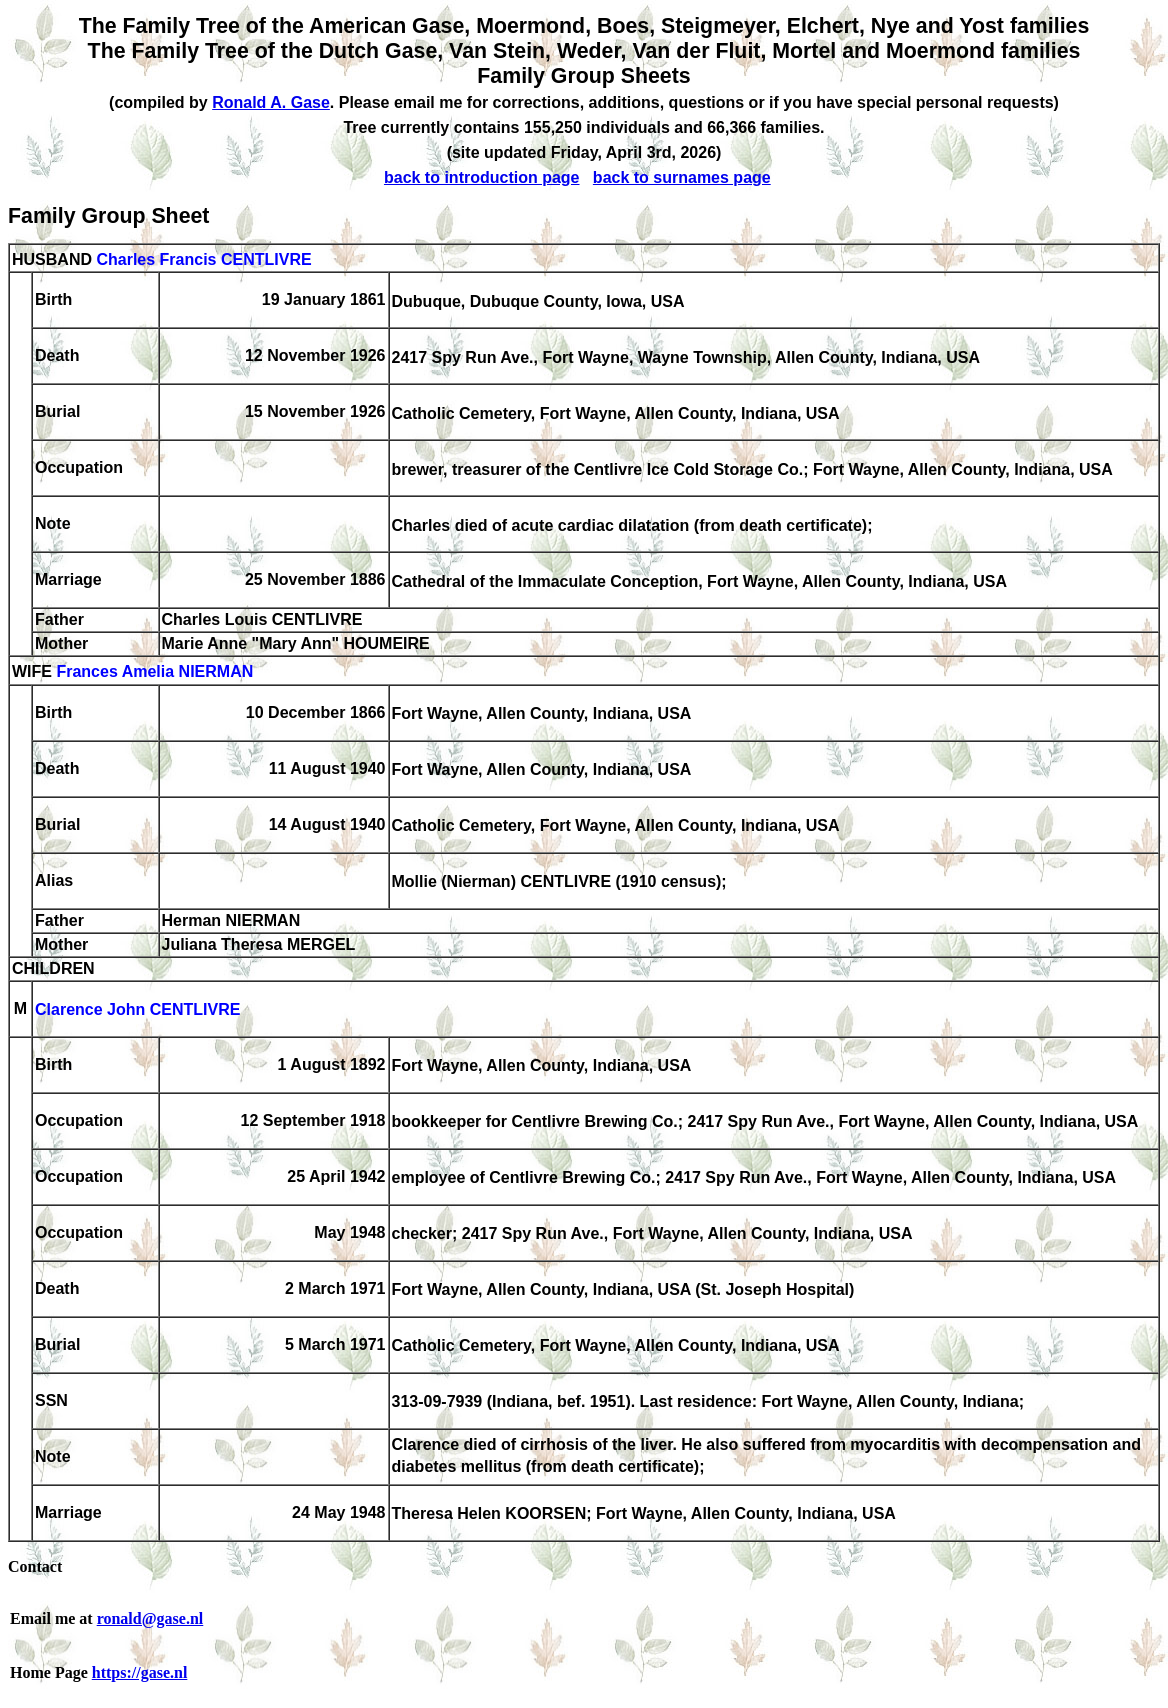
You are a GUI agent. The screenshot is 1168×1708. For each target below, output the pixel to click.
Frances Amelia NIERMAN (154, 672)
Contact (35, 1566)
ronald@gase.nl (150, 1618)
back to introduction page (482, 177)
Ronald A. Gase (271, 102)
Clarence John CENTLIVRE (137, 1010)
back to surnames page (682, 177)
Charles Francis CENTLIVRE (203, 259)
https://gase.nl (140, 1672)
